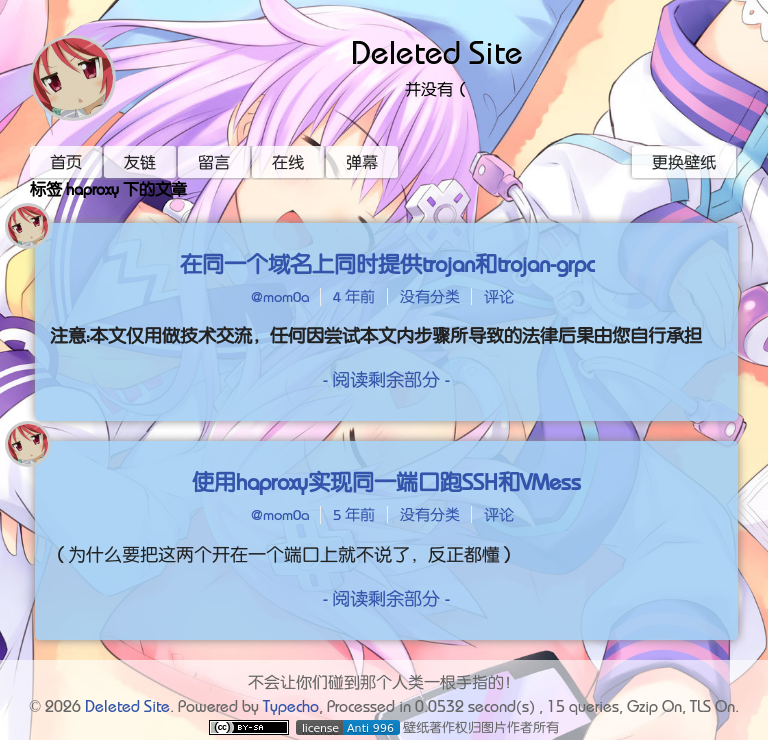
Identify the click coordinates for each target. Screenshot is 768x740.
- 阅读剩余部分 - (386, 379)
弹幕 (362, 162)
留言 (214, 162)
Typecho (291, 706)
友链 (140, 162)
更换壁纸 (684, 162)
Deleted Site (437, 53)
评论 (499, 296)
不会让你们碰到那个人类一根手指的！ (384, 682)
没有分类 (430, 296)
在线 (288, 162)
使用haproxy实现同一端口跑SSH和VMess (386, 482)
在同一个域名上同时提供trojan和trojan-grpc (387, 264)
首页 (66, 162)
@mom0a (280, 296)
